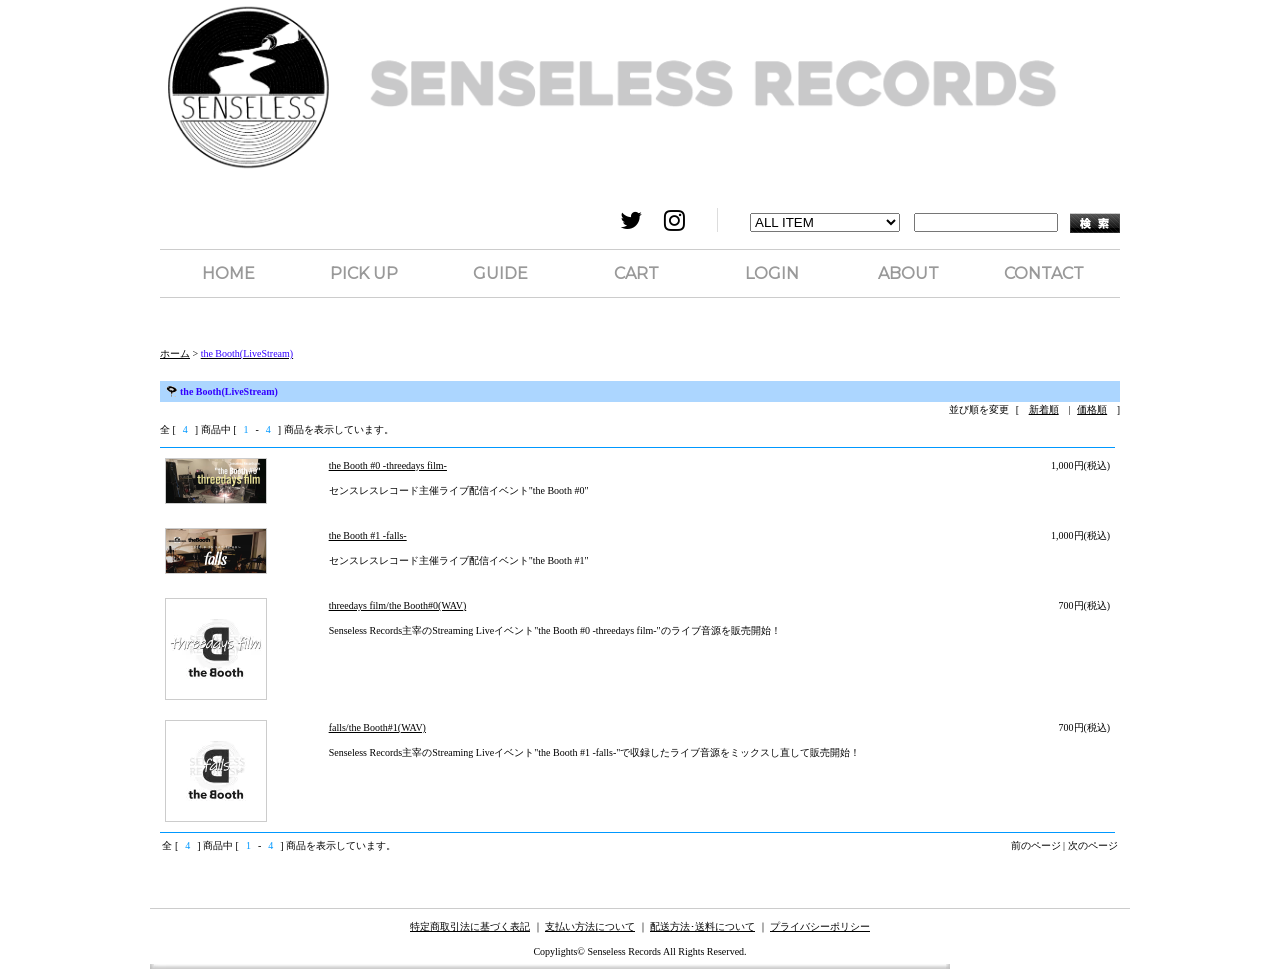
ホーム (175, 353)
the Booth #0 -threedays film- (388, 465)
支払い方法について (590, 926)
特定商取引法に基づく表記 (470, 926)
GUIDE (500, 273)
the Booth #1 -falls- (368, 535)
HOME (228, 273)
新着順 (1044, 409)
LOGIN (772, 273)
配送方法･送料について (702, 926)
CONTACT (1044, 273)
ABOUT (908, 273)
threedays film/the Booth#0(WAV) (398, 605)
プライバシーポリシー (820, 926)
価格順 (1092, 409)
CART (636, 273)
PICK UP (364, 273)
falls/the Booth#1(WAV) (377, 727)
